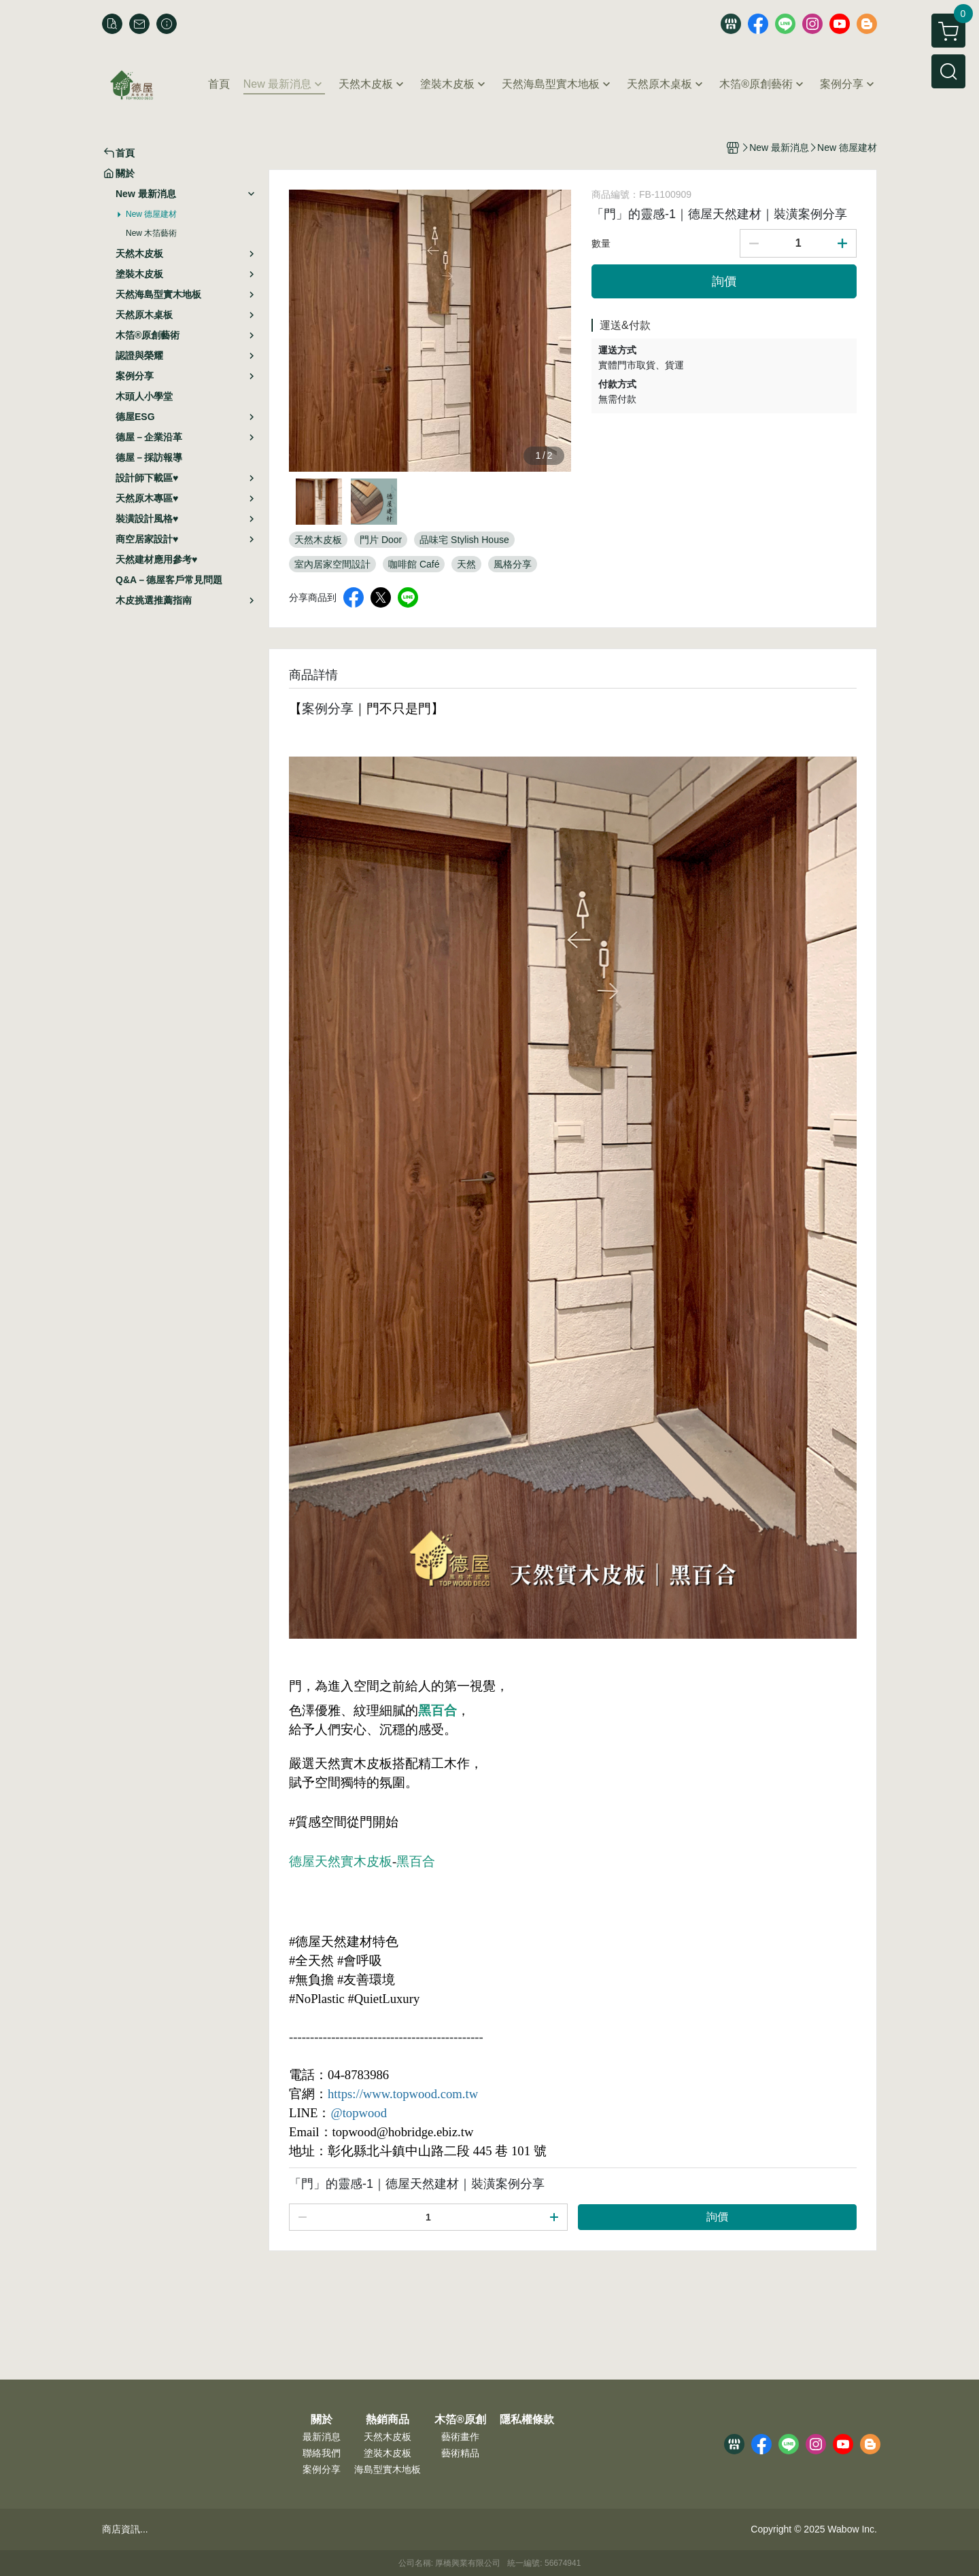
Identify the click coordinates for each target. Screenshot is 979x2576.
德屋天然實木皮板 (340, 1861)
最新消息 (322, 2436)
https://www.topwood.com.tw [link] (403, 2094)
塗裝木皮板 (387, 2453)
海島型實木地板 (387, 2469)
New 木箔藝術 (151, 233)
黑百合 (437, 1710)
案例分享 (322, 2469)
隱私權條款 (527, 2419)
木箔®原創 (460, 2419)
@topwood (358, 2113)
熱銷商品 (387, 2419)
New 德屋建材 (151, 214)
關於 (321, 2419)
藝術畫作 (460, 2436)
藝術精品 (460, 2453)
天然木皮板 (387, 2436)
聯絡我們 (322, 2453)
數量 (601, 243)
